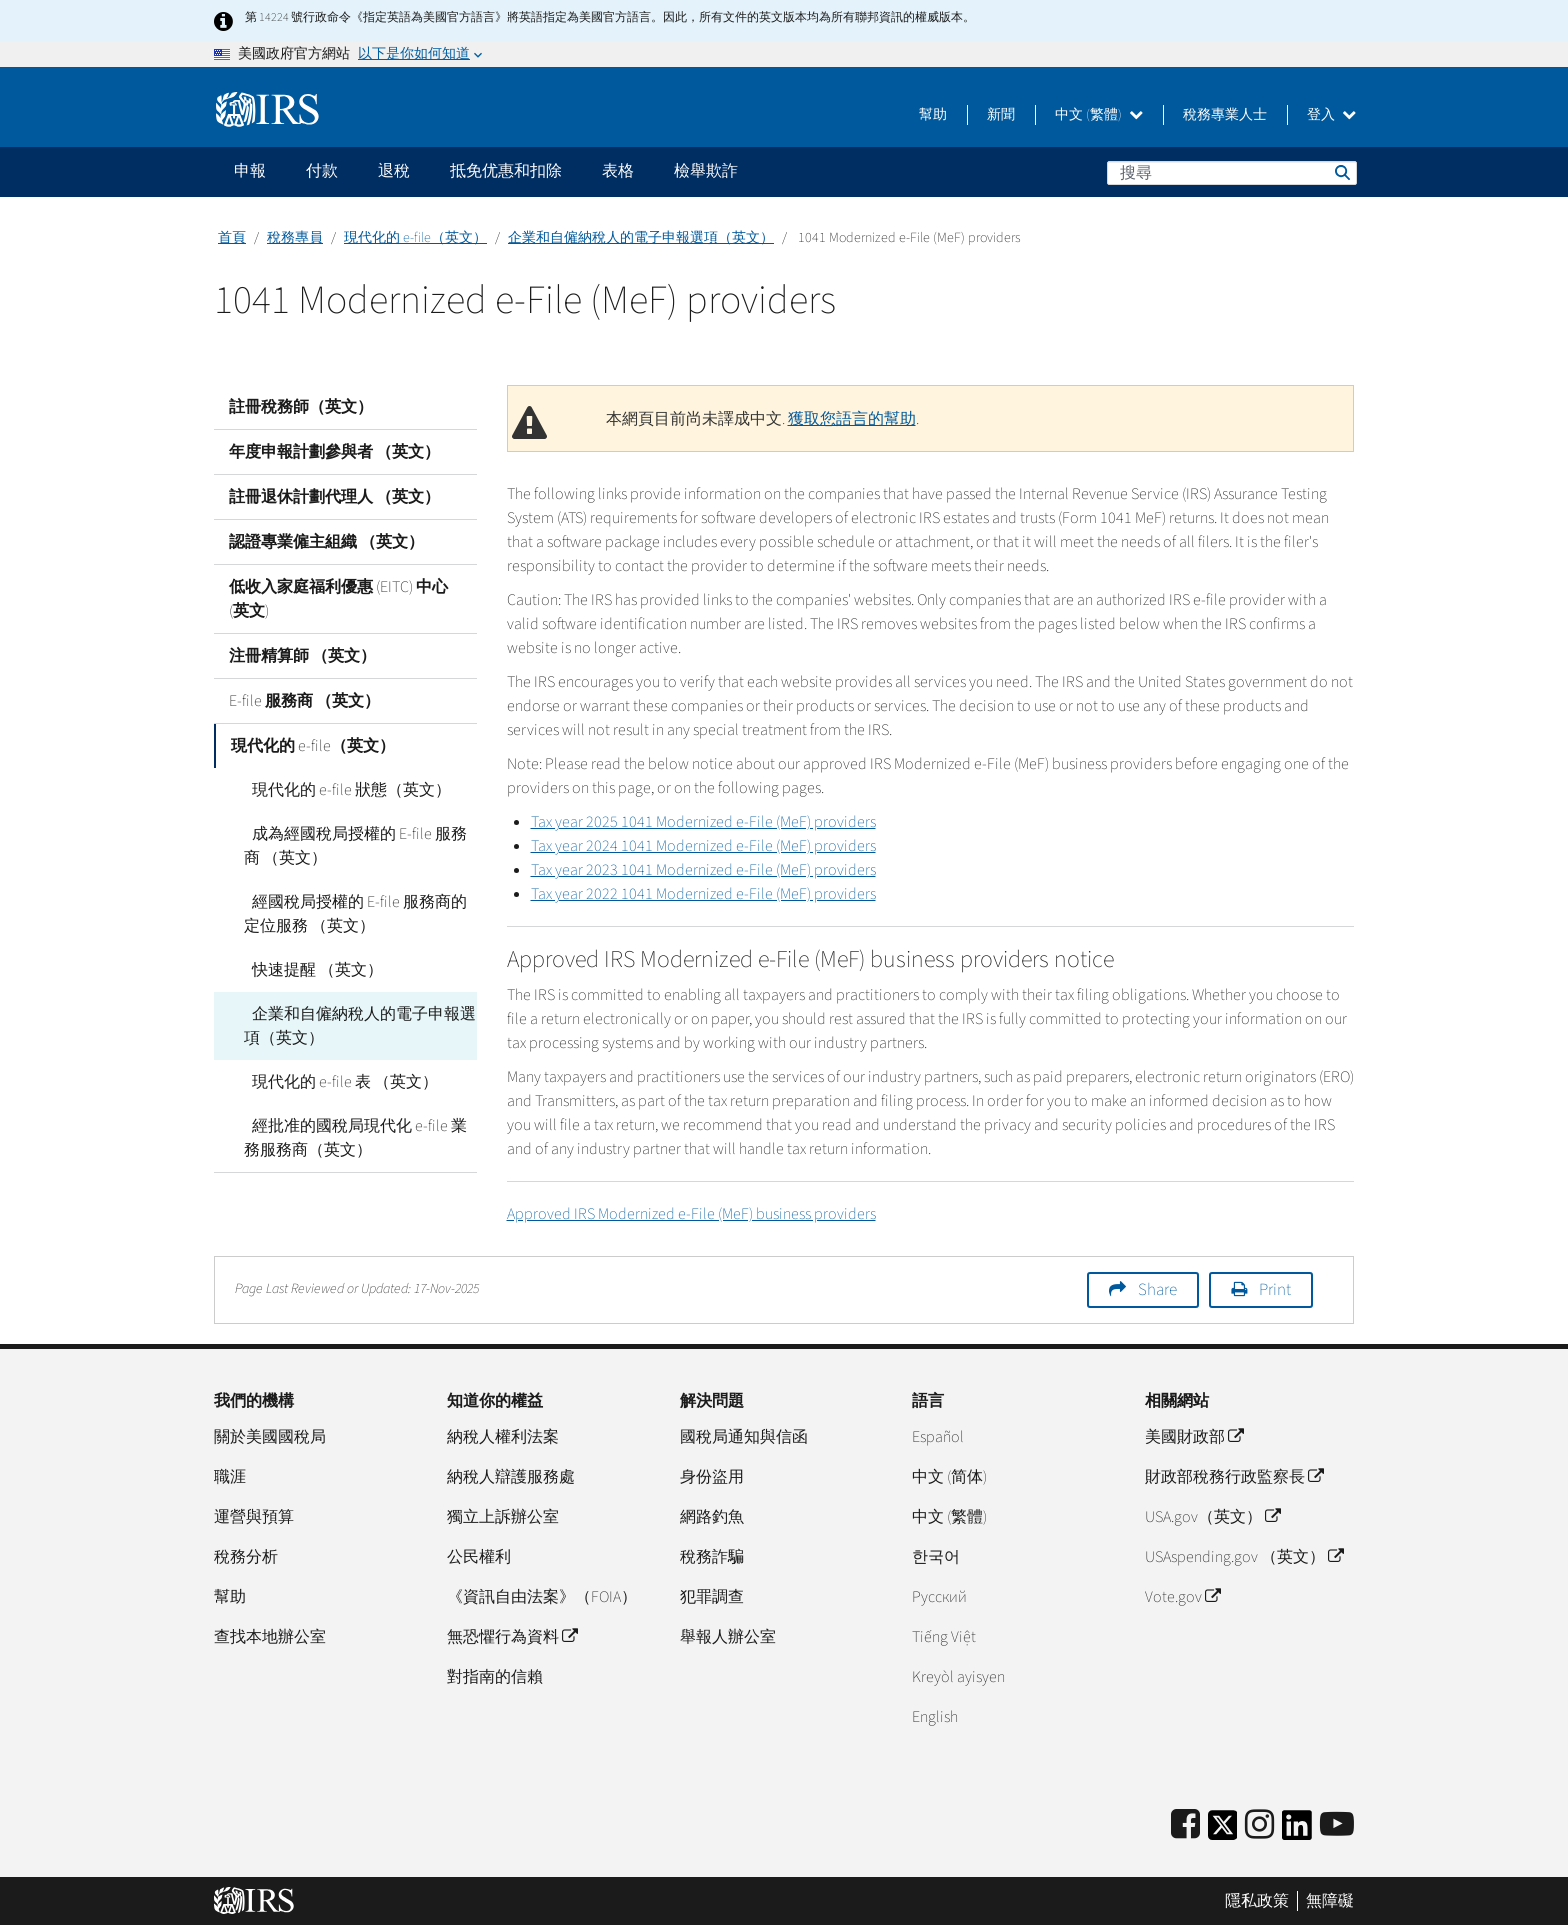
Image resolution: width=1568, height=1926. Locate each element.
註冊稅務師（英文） (301, 407)
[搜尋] (1232, 173)
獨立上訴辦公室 (503, 1517)
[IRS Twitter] (1223, 1831)
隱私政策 (1257, 1901)
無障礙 (1330, 1901)
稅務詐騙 (712, 1557)
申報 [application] (250, 171)
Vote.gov (1182, 1597)
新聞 (1001, 115)
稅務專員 (295, 238)
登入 (1331, 115)
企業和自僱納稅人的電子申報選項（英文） (641, 238)
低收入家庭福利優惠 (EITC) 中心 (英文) (338, 599)
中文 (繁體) (1099, 115)
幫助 (933, 115)
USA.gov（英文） (1212, 1517)
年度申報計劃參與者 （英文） (334, 452)
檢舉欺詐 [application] (706, 171)
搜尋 (1341, 172)
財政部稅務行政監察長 (1234, 1477)
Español (938, 1437)
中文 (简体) (949, 1477)
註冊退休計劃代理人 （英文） (334, 497)
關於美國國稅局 (270, 1437)
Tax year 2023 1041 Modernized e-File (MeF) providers (703, 870)
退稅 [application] (394, 171)
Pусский (939, 1597)
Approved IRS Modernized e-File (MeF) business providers (691, 1214)
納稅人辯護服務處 (511, 1477)
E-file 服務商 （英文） (304, 701)
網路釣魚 (712, 1517)
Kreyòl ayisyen (958, 1677)
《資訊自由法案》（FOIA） (542, 1597)
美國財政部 (1194, 1437)
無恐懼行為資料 (512, 1637)
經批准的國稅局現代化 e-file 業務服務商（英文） (359, 1138)
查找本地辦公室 (270, 1637)
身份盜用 (712, 1477)
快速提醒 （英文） (309, 970)
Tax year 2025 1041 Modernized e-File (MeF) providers (703, 822)
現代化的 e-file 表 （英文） (337, 1082)
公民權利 (479, 1557)
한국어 (936, 1557)
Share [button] (1157, 1290)
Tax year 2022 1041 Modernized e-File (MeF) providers (703, 894)
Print (1275, 1290)
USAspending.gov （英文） (1244, 1557)
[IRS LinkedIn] (1297, 1831)
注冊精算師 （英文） (302, 656)
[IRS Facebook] (1185, 1825)
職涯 (230, 1477)
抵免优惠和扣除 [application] (506, 171)
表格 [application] (618, 171)
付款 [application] (322, 171)
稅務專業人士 (1225, 115)
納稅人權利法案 (503, 1437)
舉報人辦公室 (728, 1637)
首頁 (232, 238)
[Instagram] (1259, 1825)
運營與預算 (254, 1517)
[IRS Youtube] (1337, 1825)
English (935, 1717)
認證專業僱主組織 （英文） (326, 542)
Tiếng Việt (944, 1637)
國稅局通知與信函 (744, 1437)
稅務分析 (246, 1557)
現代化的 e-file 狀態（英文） (343, 790)
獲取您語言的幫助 (852, 419)
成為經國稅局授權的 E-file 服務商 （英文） (359, 846)
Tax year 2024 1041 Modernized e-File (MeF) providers (703, 846)
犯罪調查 (712, 1597)
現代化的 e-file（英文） (415, 238)
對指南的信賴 (495, 1677)
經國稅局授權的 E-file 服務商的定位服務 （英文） (359, 914)
